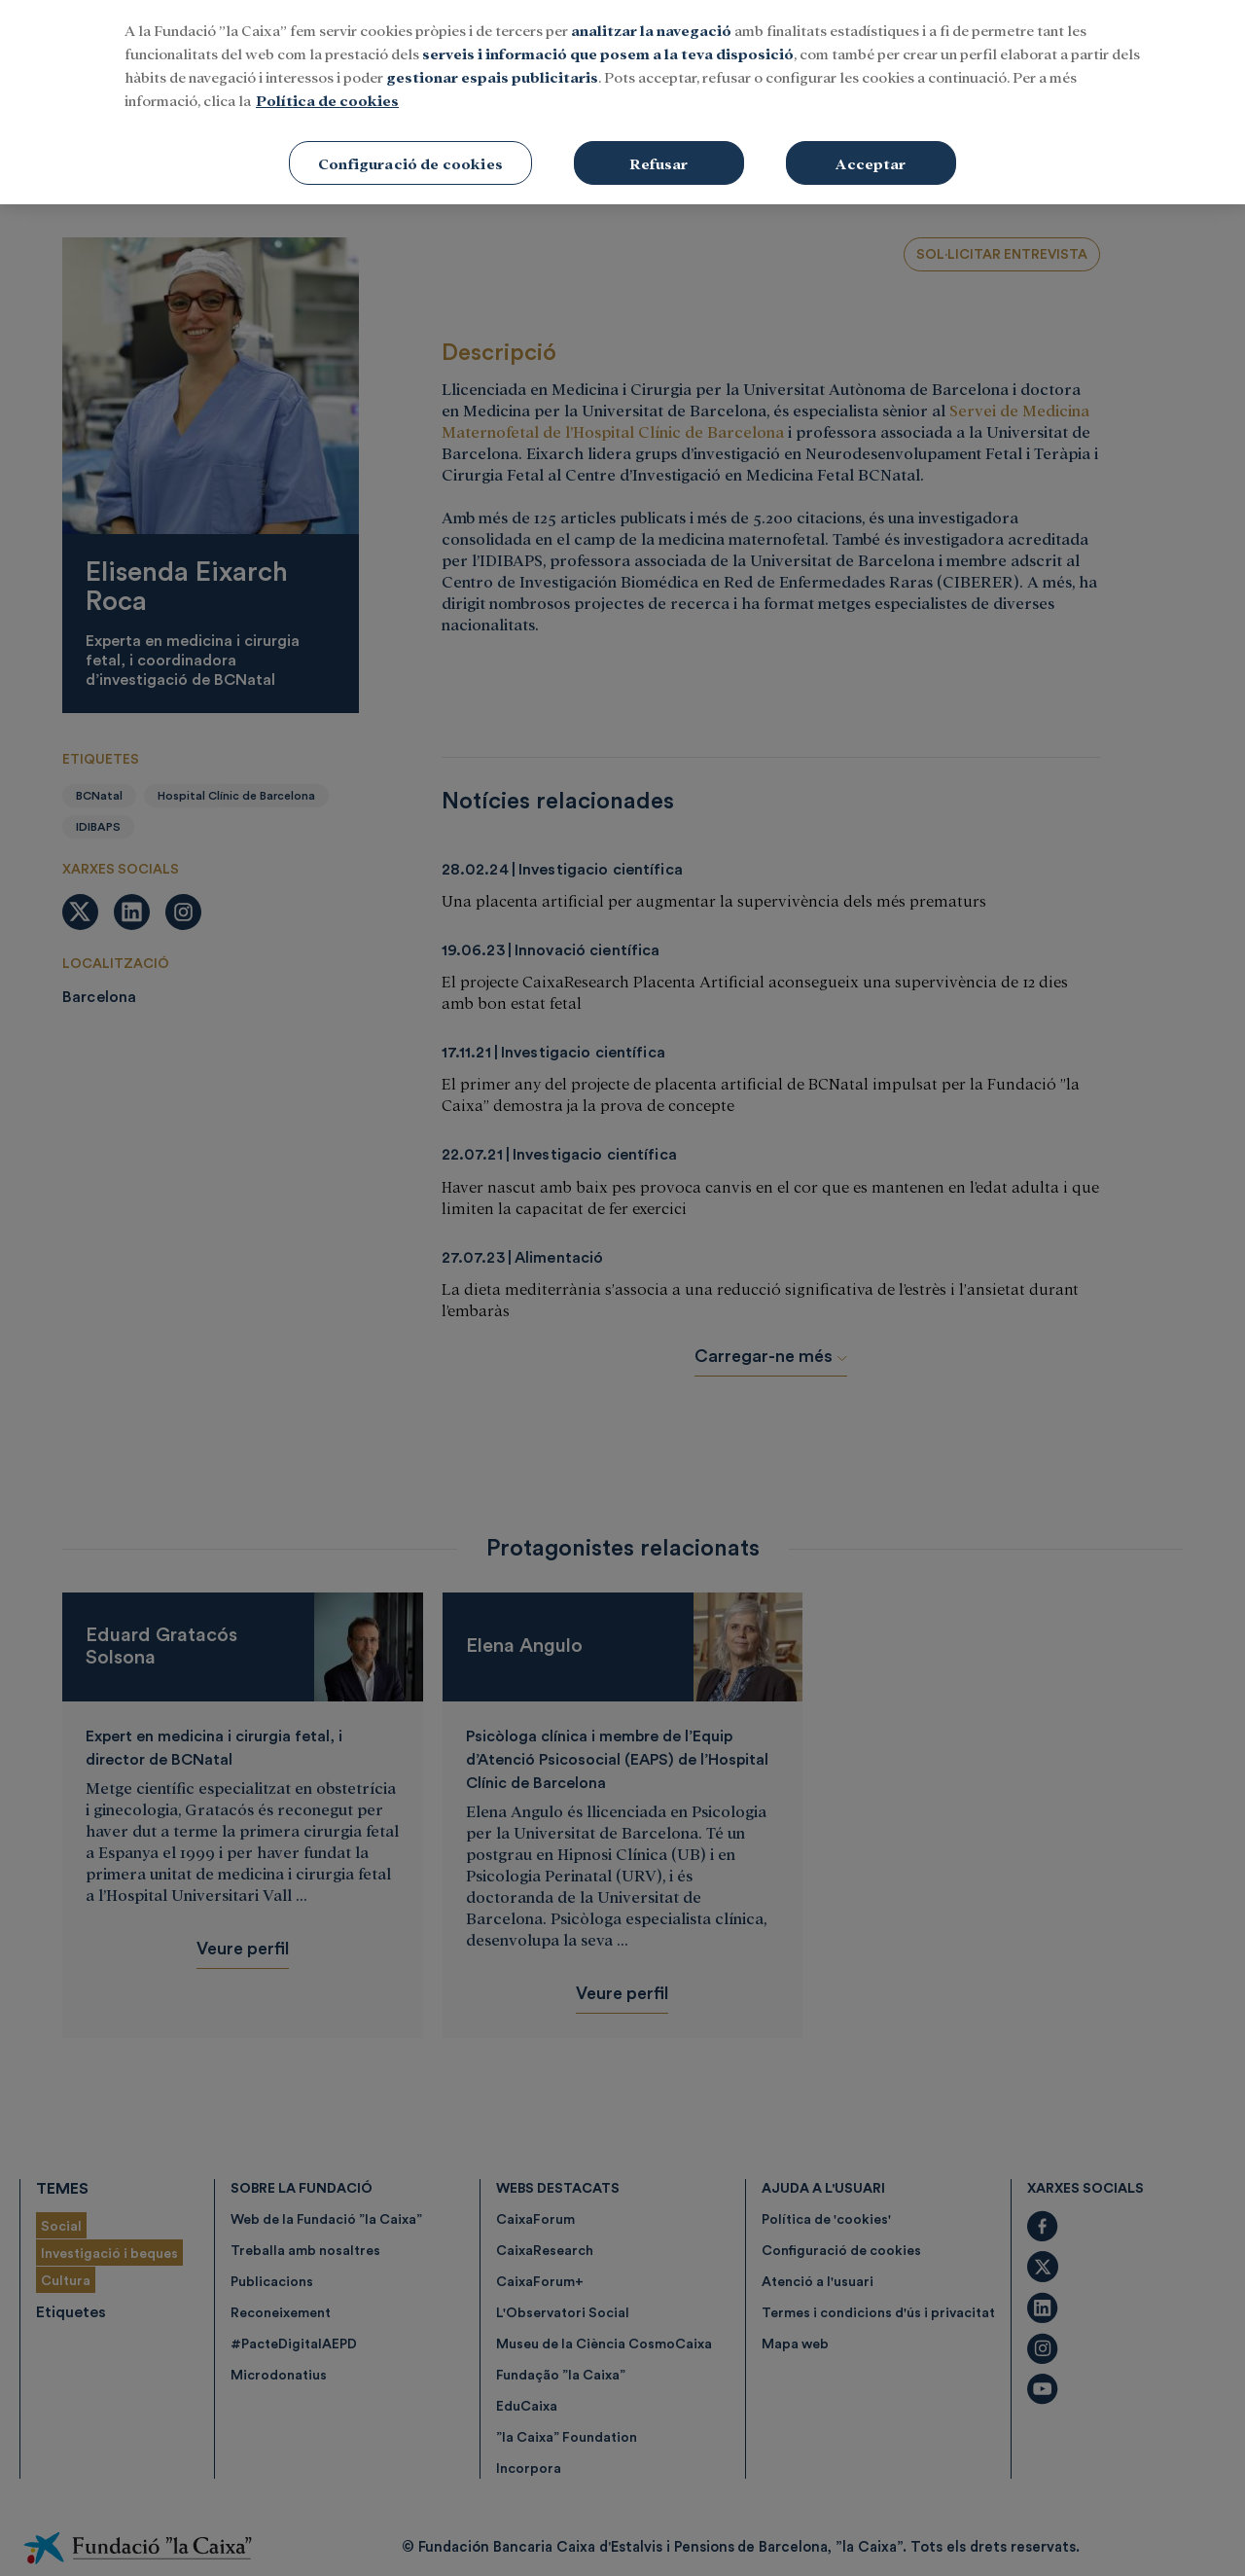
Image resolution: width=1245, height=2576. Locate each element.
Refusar (658, 150)
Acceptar (871, 150)
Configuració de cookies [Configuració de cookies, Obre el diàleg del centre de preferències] (410, 150)
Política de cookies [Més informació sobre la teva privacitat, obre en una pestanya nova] (327, 87)
